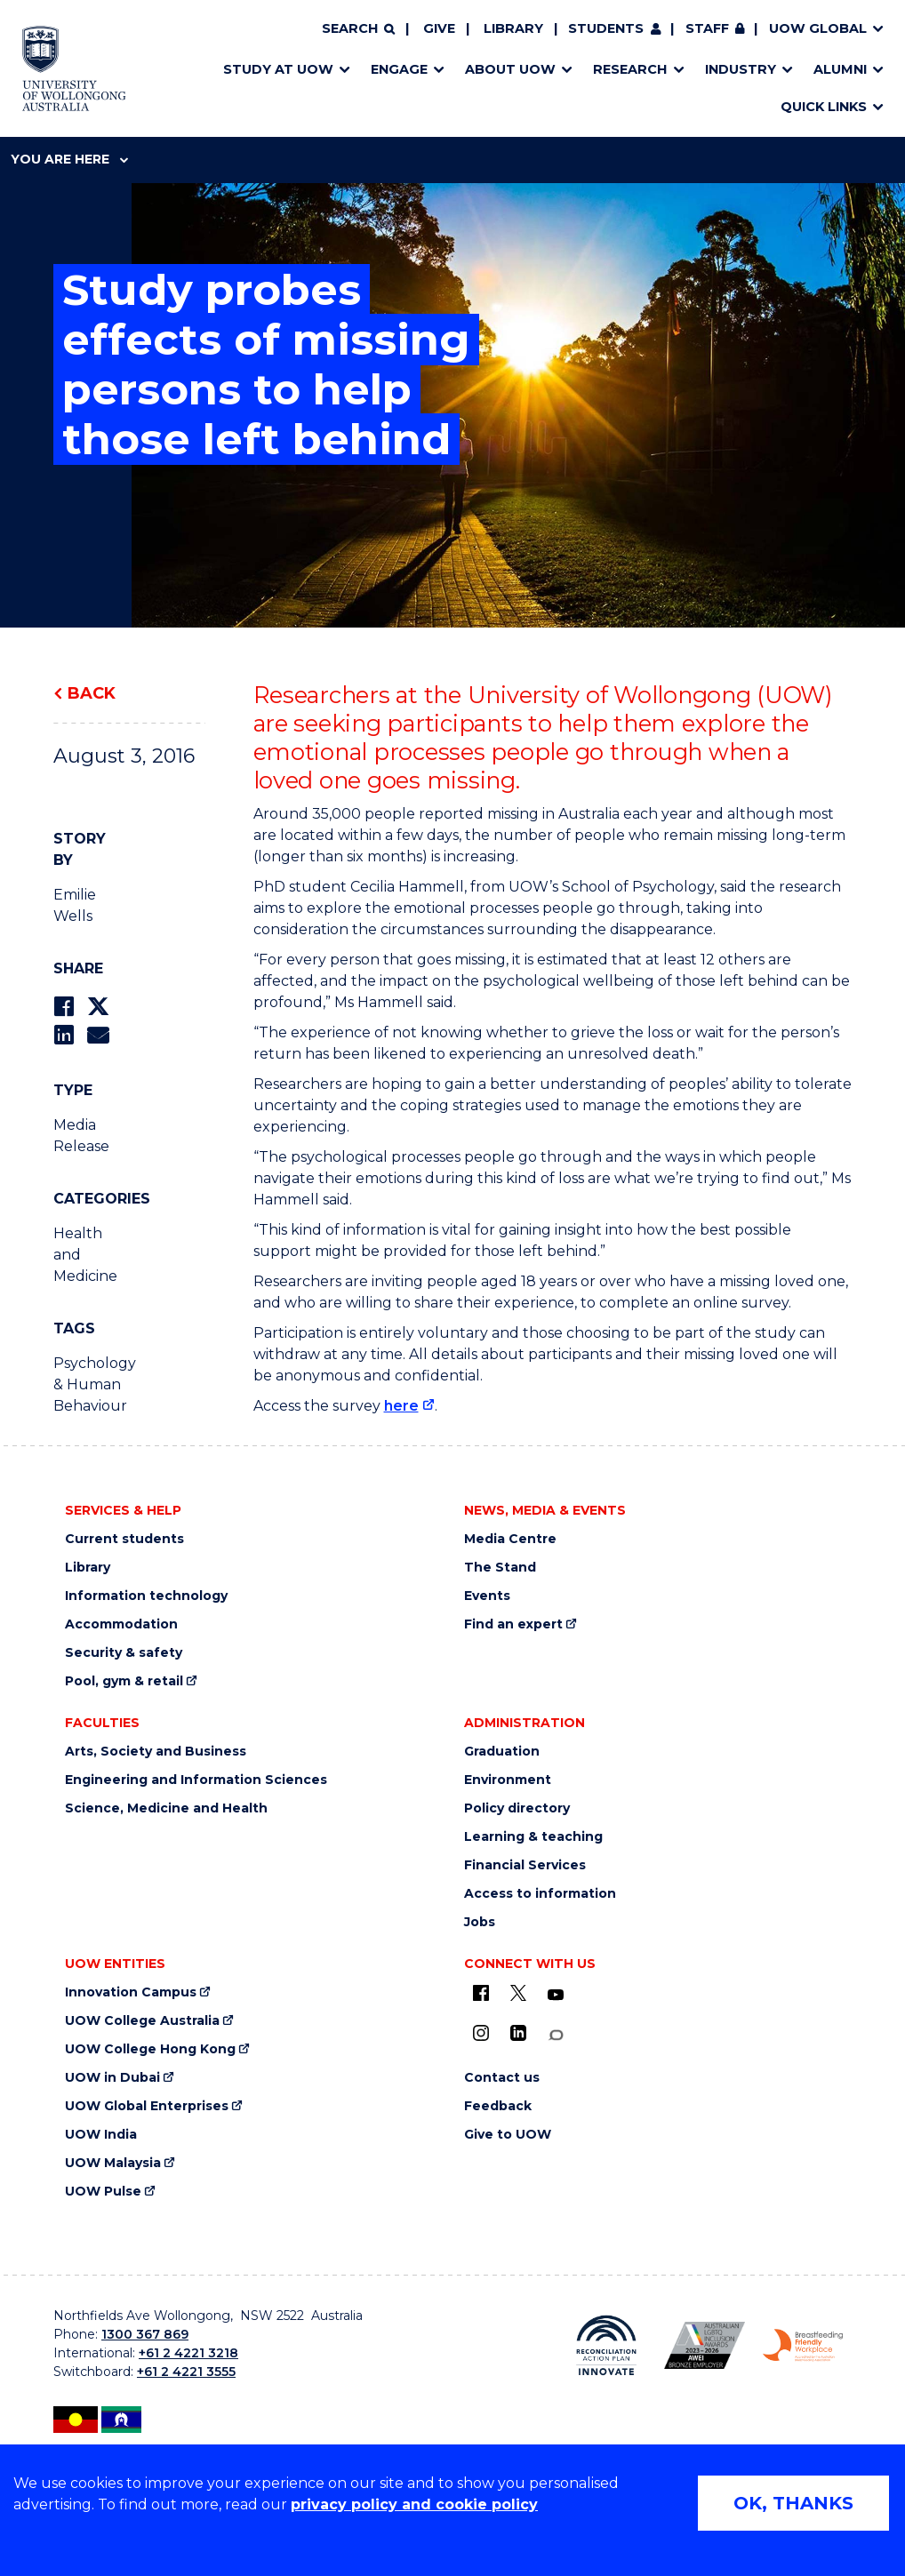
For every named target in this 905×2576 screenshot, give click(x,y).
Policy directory (517, 1808)
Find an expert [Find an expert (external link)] (513, 1624)
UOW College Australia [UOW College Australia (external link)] (142, 2020)
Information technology (146, 1596)
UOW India (101, 2134)
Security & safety (123, 1652)
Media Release (81, 1135)
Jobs (479, 1922)
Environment (507, 1780)
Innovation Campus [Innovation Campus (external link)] (130, 1992)
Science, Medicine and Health (166, 1808)
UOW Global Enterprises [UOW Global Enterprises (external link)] (146, 2106)
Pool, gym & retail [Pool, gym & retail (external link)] (124, 1681)
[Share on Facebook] (63, 1006)
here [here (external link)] (401, 1405)
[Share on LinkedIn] (63, 1035)
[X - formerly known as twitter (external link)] (518, 1993)
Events (487, 1596)
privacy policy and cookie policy (414, 2504)
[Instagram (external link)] (481, 2033)
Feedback (498, 2106)
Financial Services (525, 1865)
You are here (69, 159)
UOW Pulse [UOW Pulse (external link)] (103, 2191)
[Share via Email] (97, 1035)
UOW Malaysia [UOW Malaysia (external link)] (113, 2163)
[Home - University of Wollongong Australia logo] (74, 68)
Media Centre (510, 1539)
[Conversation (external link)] (556, 2035)
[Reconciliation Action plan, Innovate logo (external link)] (606, 2345)
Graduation (502, 1751)
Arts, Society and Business (155, 1751)
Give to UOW (507, 2134)
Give (439, 28)
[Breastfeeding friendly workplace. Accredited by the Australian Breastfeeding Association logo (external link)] (803, 2345)
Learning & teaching (533, 1836)
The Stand (500, 1567)
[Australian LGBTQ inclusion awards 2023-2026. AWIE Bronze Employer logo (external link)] (704, 2345)
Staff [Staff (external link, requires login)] (707, 28)
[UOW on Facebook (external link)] (481, 1993)
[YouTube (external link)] (556, 1995)
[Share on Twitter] (97, 1006)
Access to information (540, 1893)
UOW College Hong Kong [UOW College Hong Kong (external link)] (150, 2049)
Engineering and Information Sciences (196, 1780)
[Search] (358, 29)
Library (513, 28)
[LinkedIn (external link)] (518, 2033)
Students (606, 28)
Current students (124, 1539)
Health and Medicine (85, 1254)
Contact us (502, 2077)
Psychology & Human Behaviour (88, 1384)
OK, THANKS (793, 2503)
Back (92, 693)
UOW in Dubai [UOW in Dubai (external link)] (112, 2077)
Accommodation (121, 1624)
